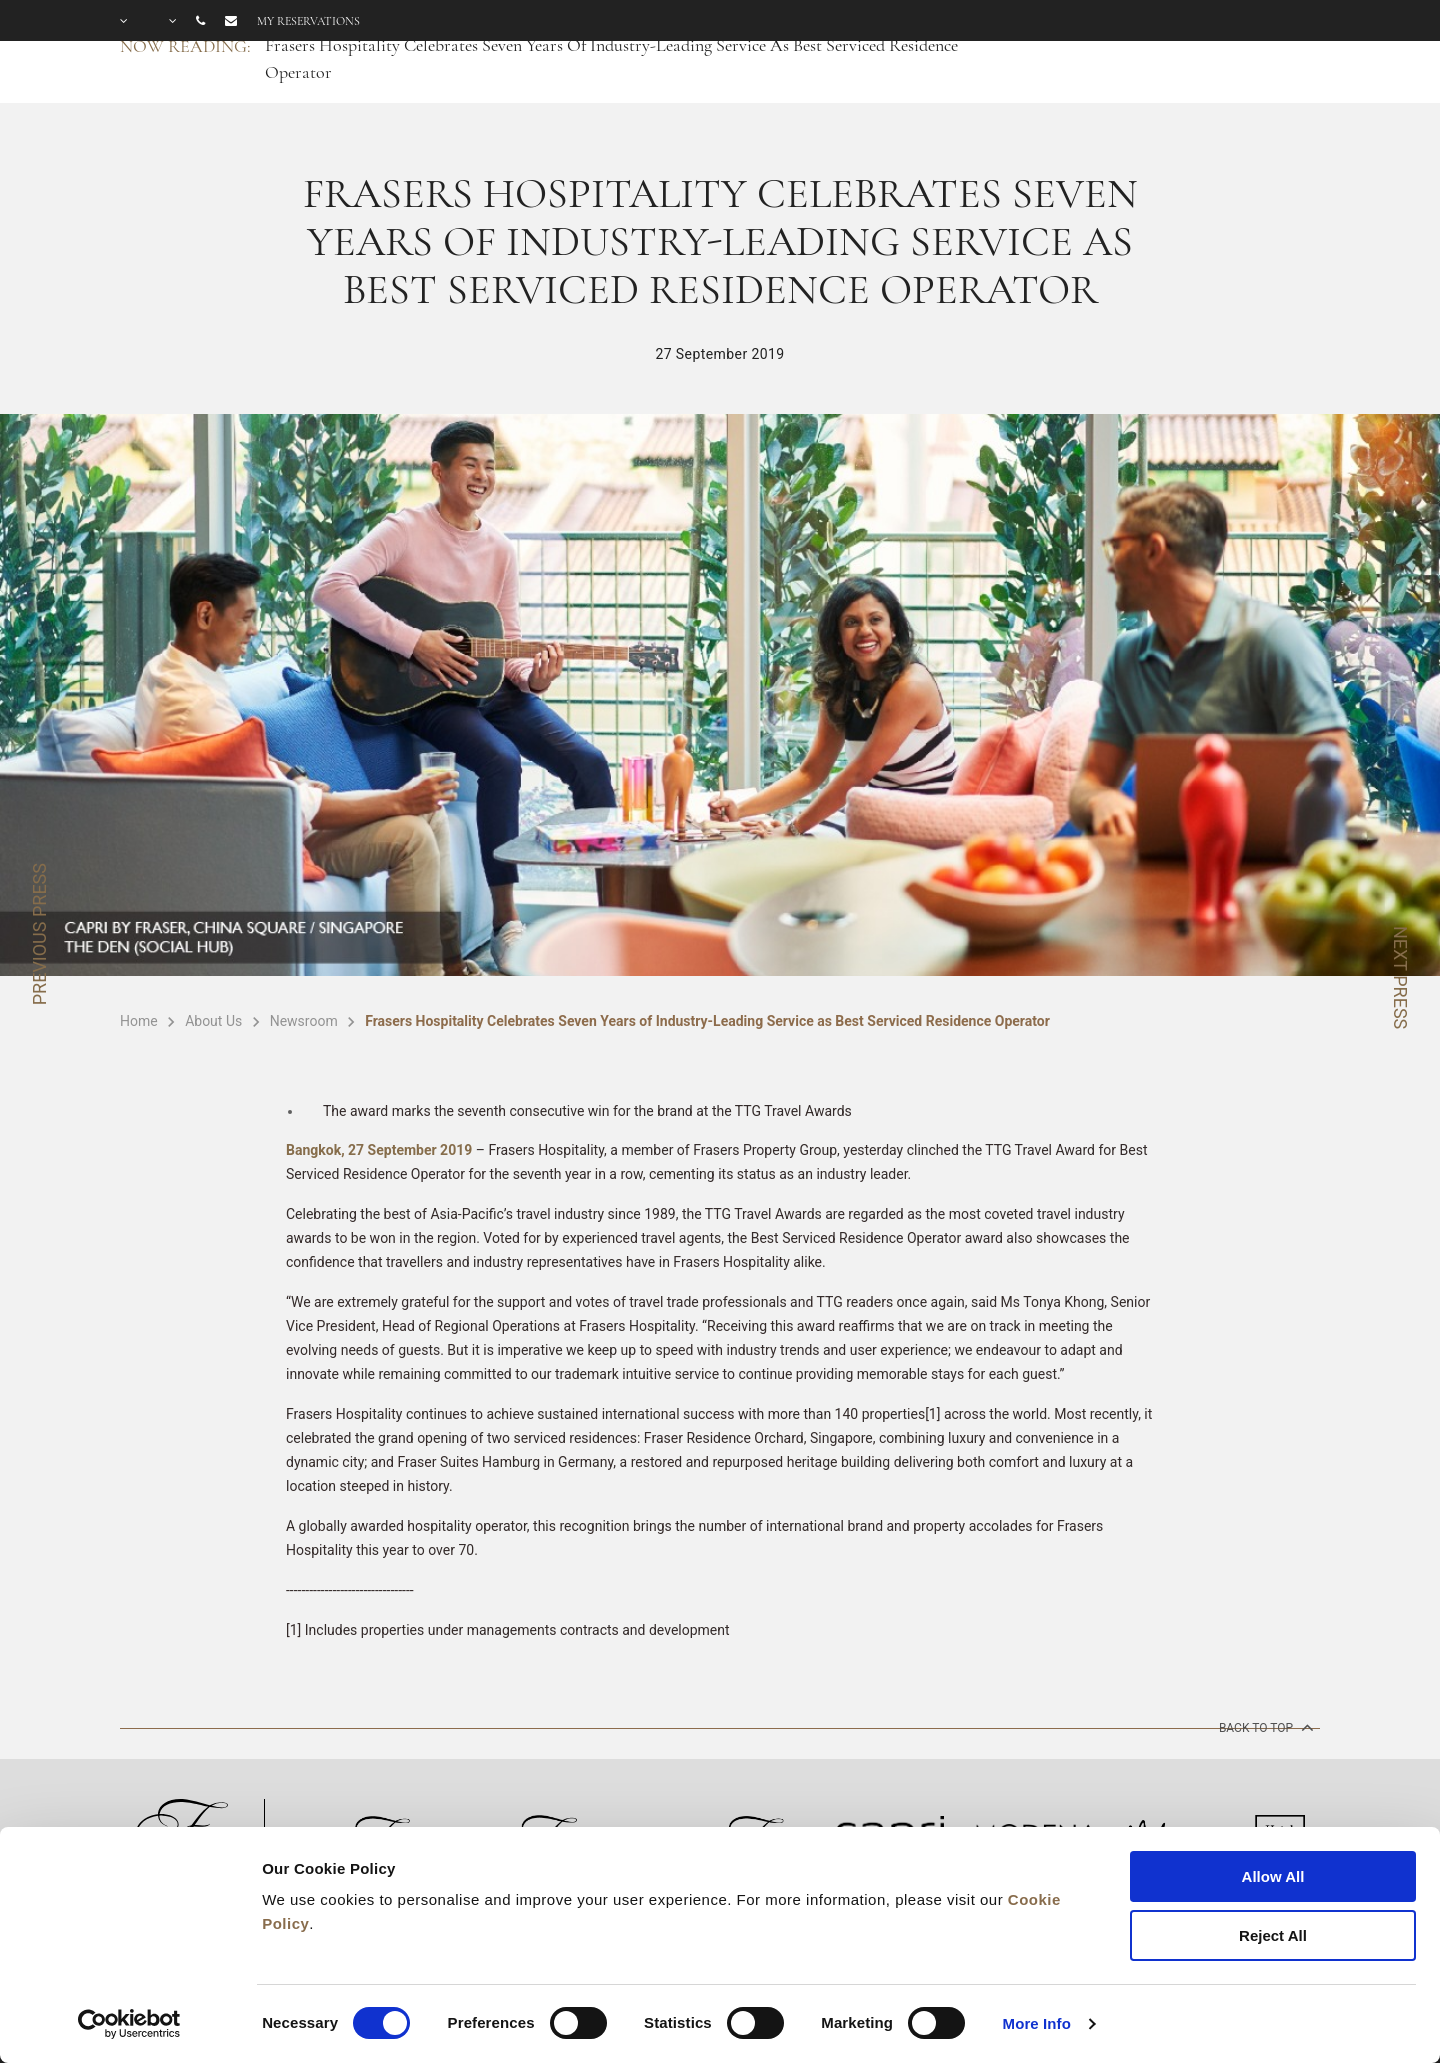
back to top (1264, 1727)
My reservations (308, 21)
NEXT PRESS (1400, 977)
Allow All (1273, 1876)
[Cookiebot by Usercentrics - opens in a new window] (129, 2024)
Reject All (1273, 1935)
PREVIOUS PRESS (39, 934)
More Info (1037, 2023)
